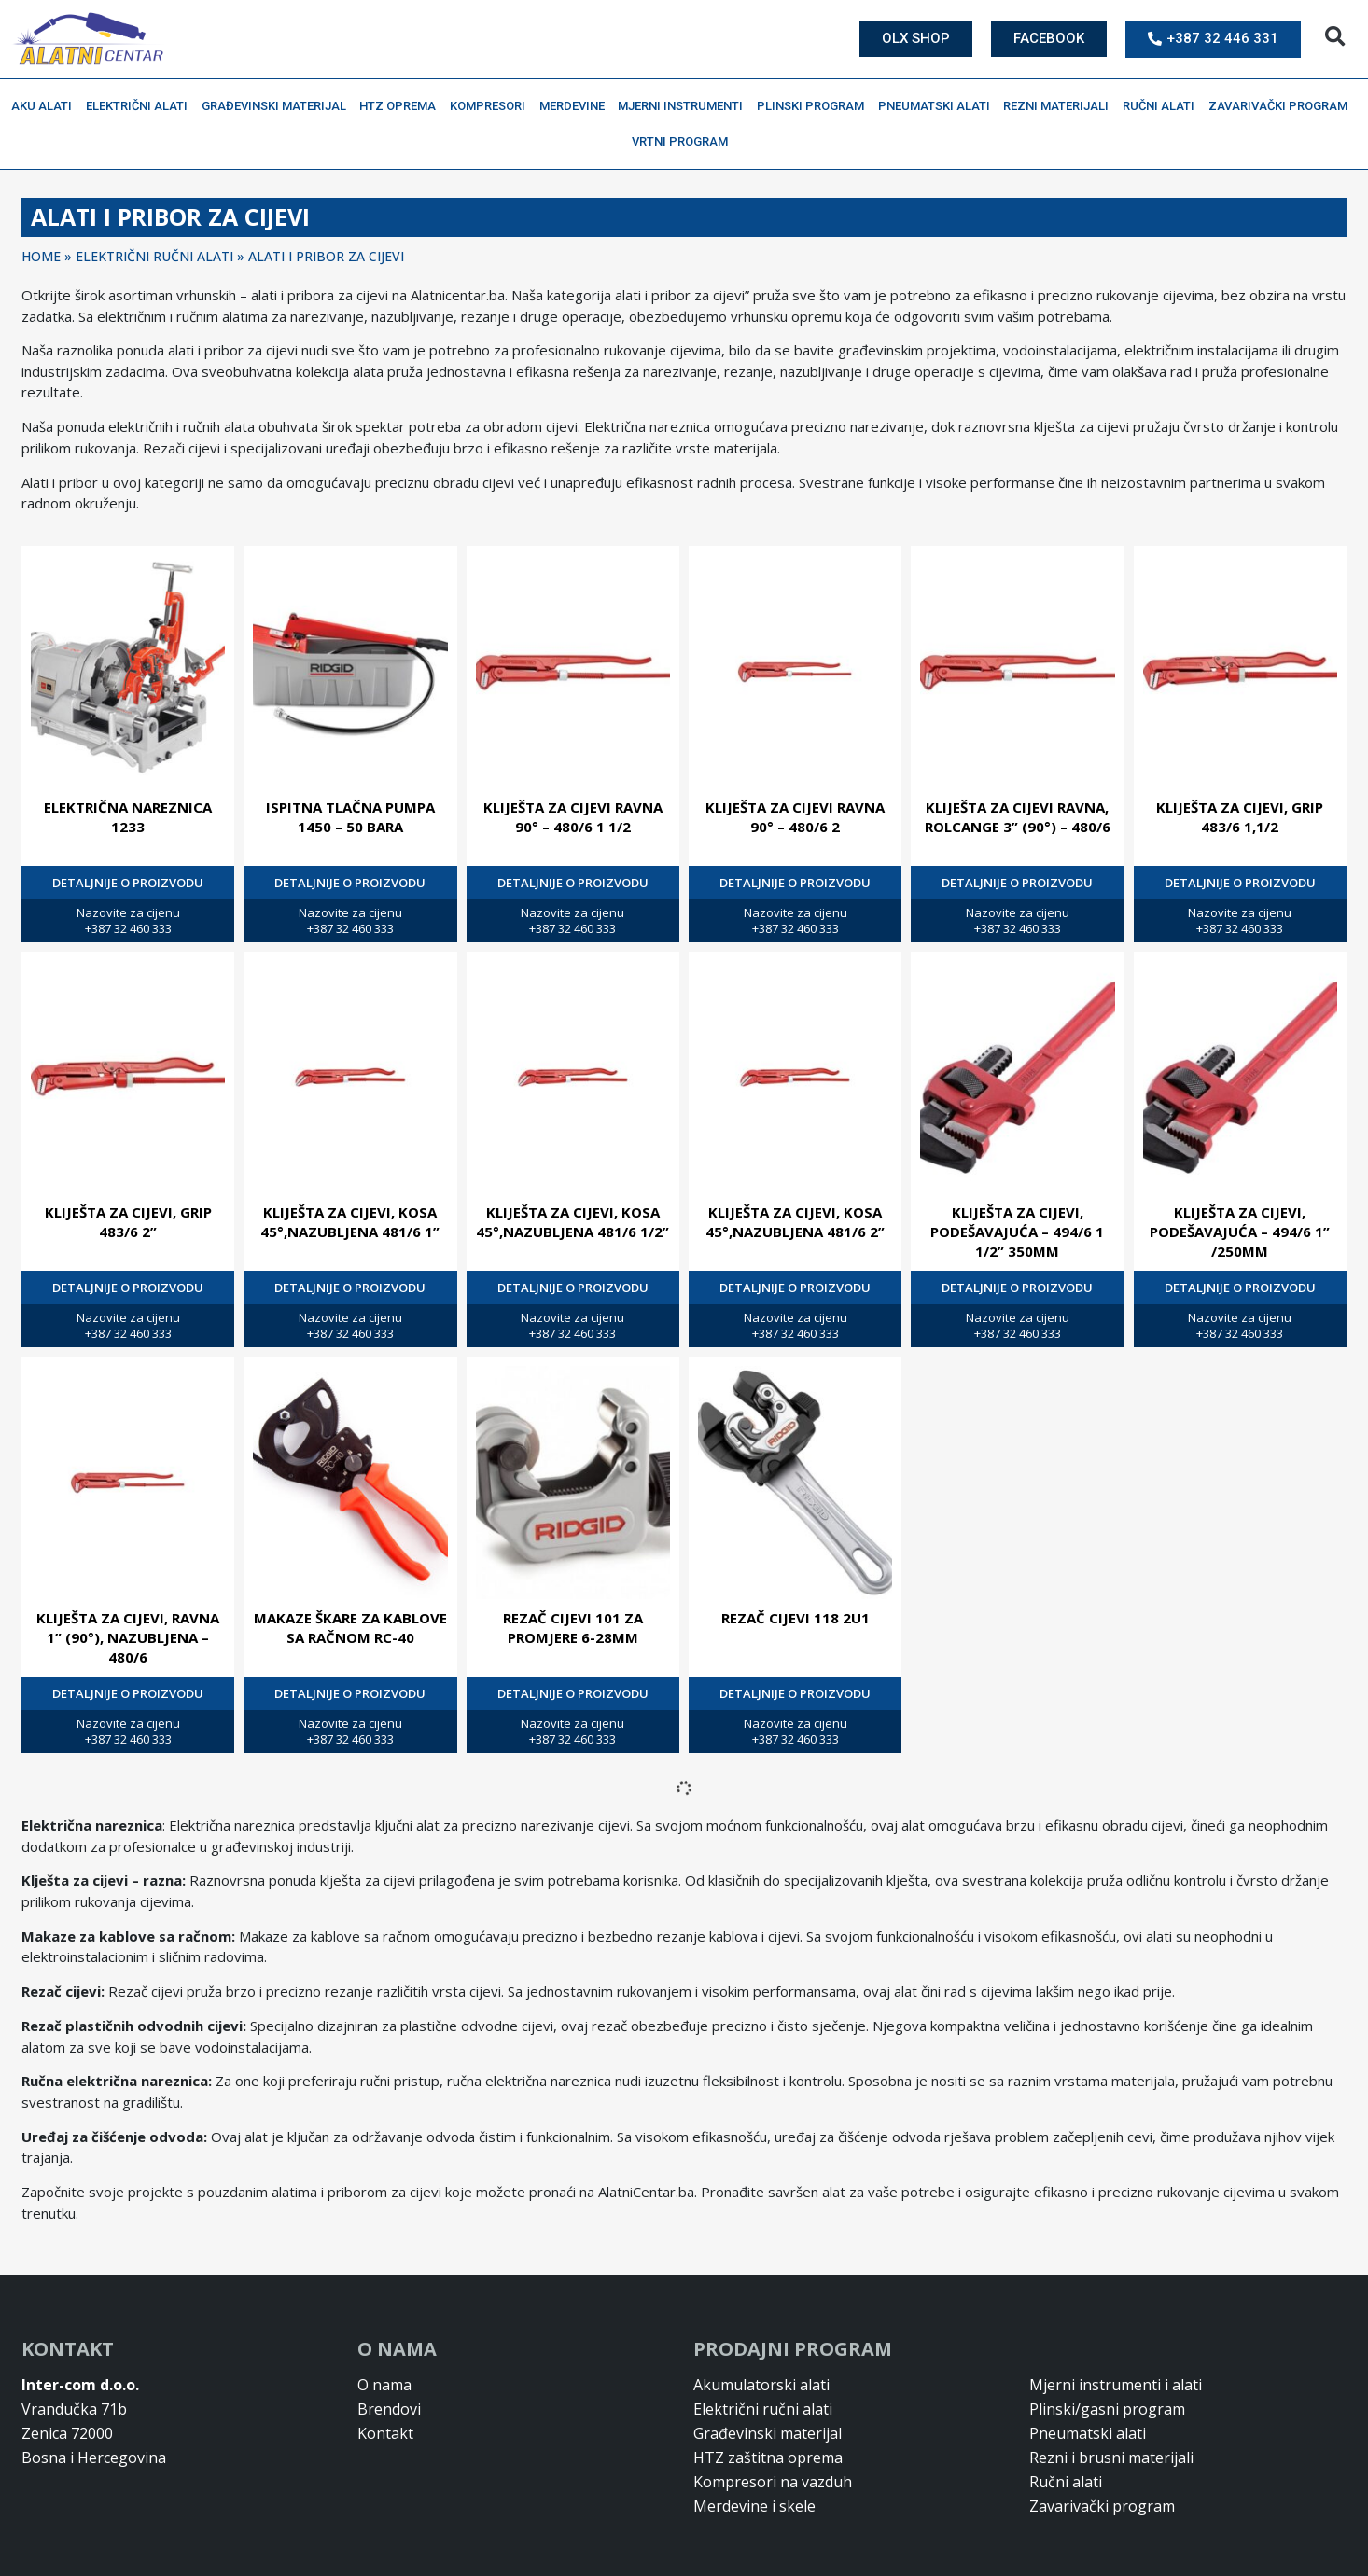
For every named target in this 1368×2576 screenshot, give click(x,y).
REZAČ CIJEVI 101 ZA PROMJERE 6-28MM (573, 1627)
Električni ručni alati (762, 2409)
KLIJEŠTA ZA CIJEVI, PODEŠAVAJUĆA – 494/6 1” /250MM (1240, 1231)
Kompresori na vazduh (772, 2482)
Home (41, 256)
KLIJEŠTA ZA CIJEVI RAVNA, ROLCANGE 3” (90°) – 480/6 (1017, 817)
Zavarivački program (1282, 106)
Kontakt (385, 2433)
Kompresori (492, 106)
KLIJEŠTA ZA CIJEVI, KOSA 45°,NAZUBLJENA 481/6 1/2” (572, 1222)
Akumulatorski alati (761, 2384)
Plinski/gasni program (1107, 2409)
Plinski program (815, 106)
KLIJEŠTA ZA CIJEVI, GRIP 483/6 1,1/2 (1239, 817)
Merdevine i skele (754, 2506)
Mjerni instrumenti (685, 106)
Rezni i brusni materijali (1111, 2457)
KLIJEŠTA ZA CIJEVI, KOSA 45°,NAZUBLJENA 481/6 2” (795, 1222)
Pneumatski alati (938, 106)
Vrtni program (684, 141)
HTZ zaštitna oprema (768, 2457)
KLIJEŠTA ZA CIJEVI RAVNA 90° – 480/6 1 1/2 (573, 817)
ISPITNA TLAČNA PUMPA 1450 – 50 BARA (350, 817)
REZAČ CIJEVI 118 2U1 (795, 1617)
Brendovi (389, 2409)
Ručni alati (1163, 106)
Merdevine (576, 106)
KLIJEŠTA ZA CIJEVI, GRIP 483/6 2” (128, 1222)
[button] (1334, 36)
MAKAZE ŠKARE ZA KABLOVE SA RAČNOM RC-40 (350, 1627)
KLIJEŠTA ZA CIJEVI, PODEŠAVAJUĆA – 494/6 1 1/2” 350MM (1017, 1231)
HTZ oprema (402, 106)
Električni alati (141, 106)
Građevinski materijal (279, 106)
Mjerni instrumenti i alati (1115, 2384)
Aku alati (46, 106)
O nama (384, 2384)
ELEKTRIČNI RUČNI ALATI (154, 256)
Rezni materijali (1060, 106)
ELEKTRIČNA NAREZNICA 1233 (128, 817)
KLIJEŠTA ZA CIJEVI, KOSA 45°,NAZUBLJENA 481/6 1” (350, 1222)
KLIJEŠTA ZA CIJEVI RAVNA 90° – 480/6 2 (795, 817)
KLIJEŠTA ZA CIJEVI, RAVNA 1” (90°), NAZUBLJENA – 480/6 (127, 1637)
